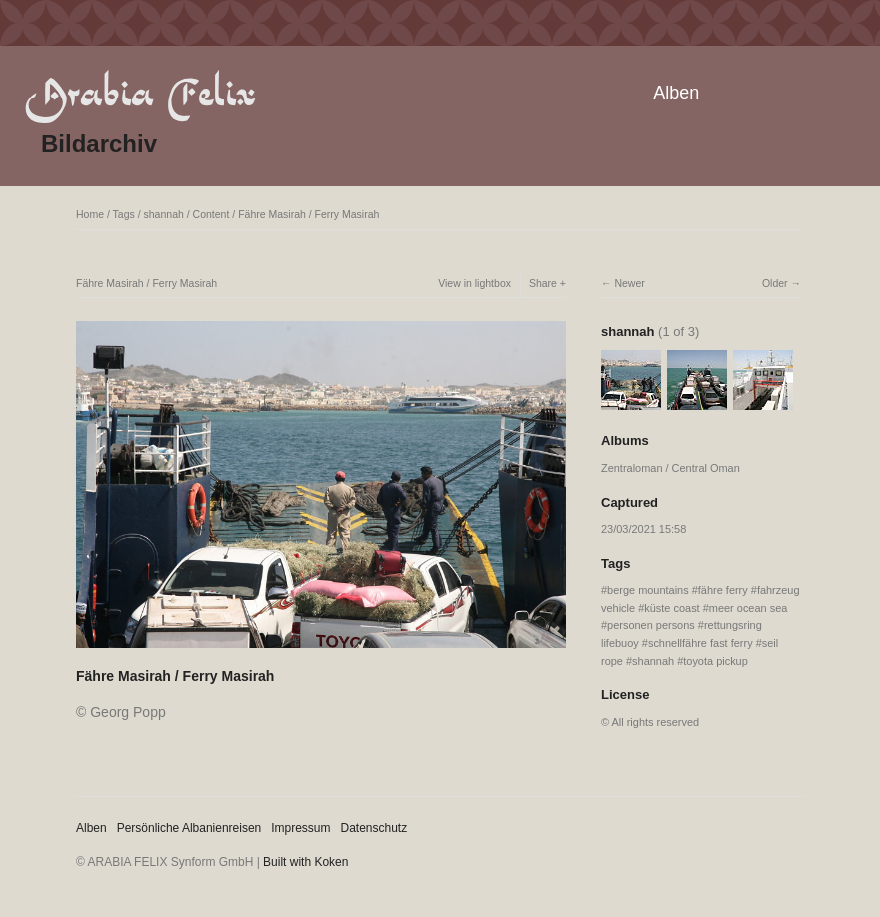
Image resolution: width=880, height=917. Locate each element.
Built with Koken (305, 862)
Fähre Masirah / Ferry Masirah (308, 214)
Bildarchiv (99, 143)
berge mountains (648, 590)
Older (775, 283)
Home (90, 214)
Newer (629, 283)
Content (211, 214)
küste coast (671, 608)
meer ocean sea (748, 608)
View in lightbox (474, 283)
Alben (676, 93)
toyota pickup (715, 661)
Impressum (300, 828)
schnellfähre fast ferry (700, 643)
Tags (124, 214)
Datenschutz (374, 828)
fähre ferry (723, 590)
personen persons (651, 625)
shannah (164, 214)
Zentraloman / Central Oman (670, 468)
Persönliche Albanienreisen (189, 828)
